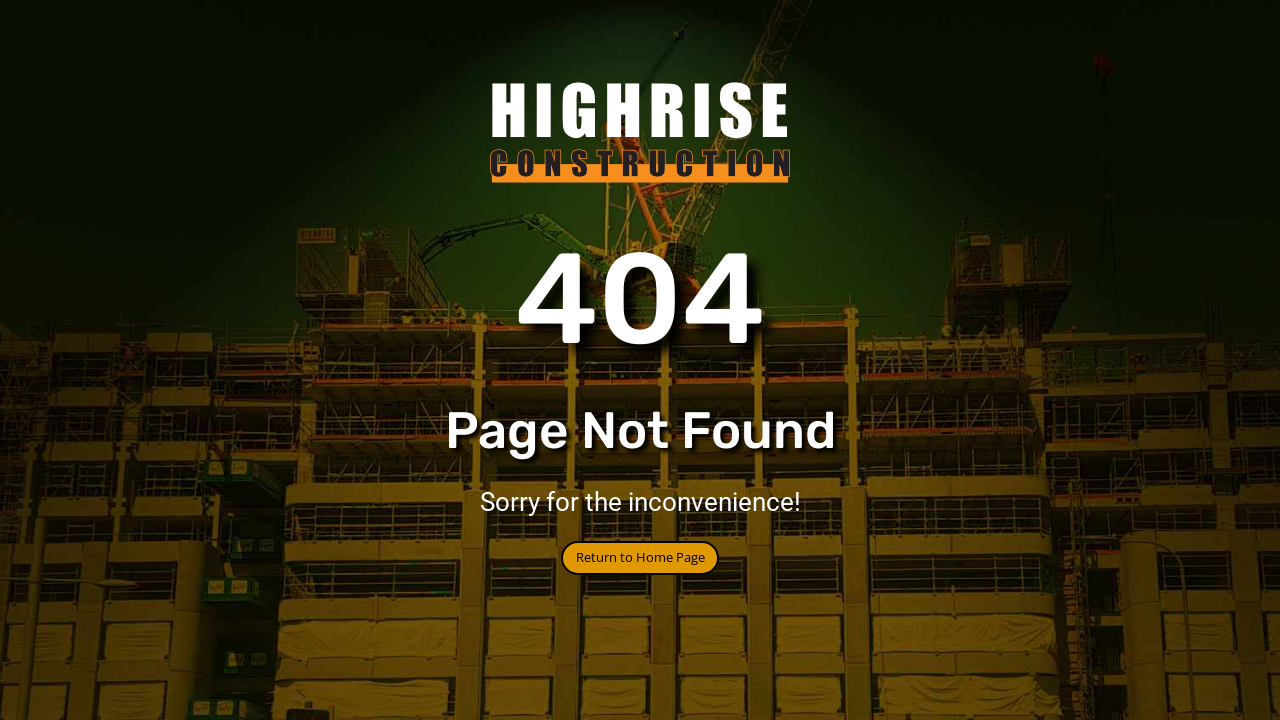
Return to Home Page (640, 557)
